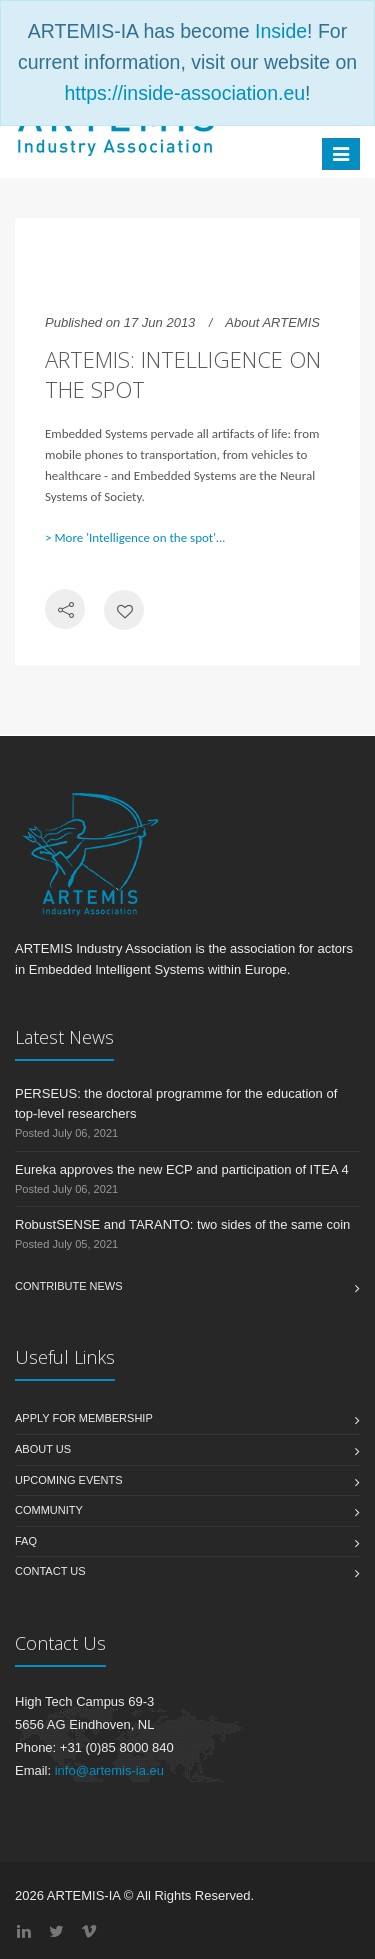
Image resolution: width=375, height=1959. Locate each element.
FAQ (26, 1541)
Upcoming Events (69, 1480)
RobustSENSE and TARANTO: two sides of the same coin (182, 1224)
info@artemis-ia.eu (109, 1770)
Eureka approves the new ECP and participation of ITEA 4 (182, 1169)
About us (43, 1449)
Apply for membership (84, 1418)
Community (49, 1510)
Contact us (50, 1571)
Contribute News (69, 1286)
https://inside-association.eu (184, 93)
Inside (281, 31)
